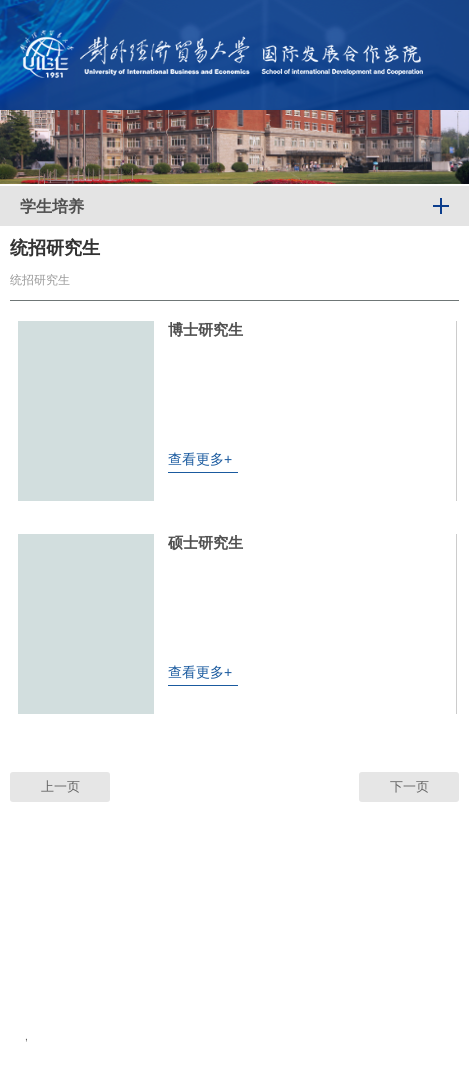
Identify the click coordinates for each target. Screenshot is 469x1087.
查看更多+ (200, 459)
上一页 (60, 786)
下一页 (409, 786)
